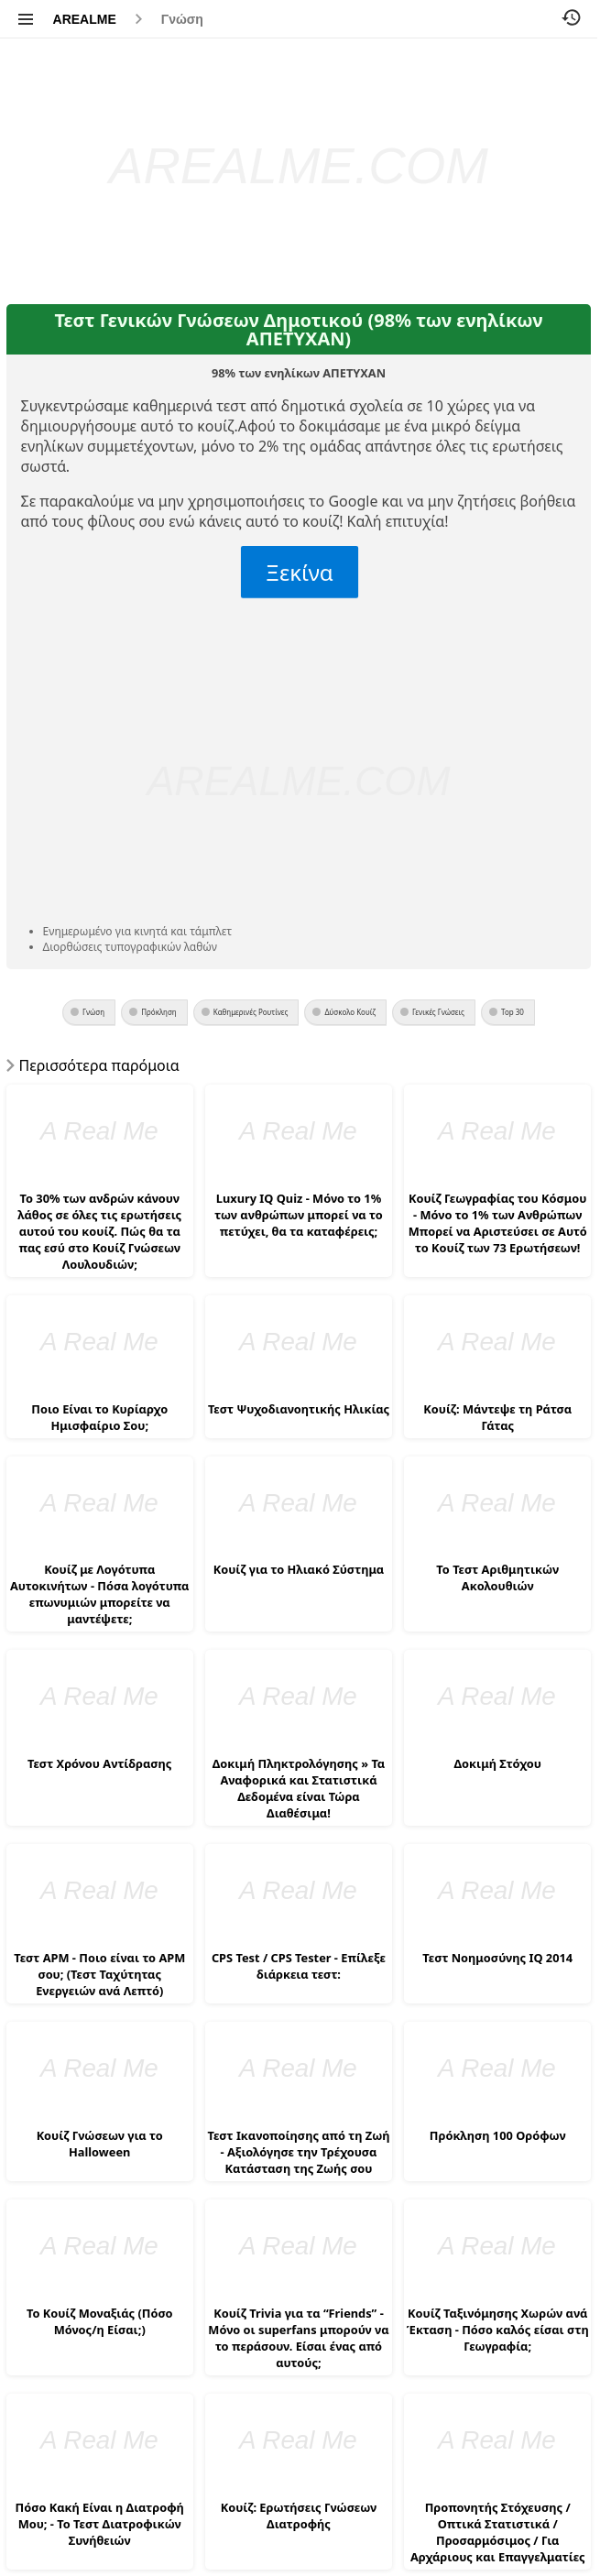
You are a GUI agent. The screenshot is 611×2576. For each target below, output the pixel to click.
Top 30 (512, 1012)
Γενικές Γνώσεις (438, 1012)
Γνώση (182, 19)
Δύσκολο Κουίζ (350, 1012)
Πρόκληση (159, 1012)
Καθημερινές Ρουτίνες (251, 1012)
